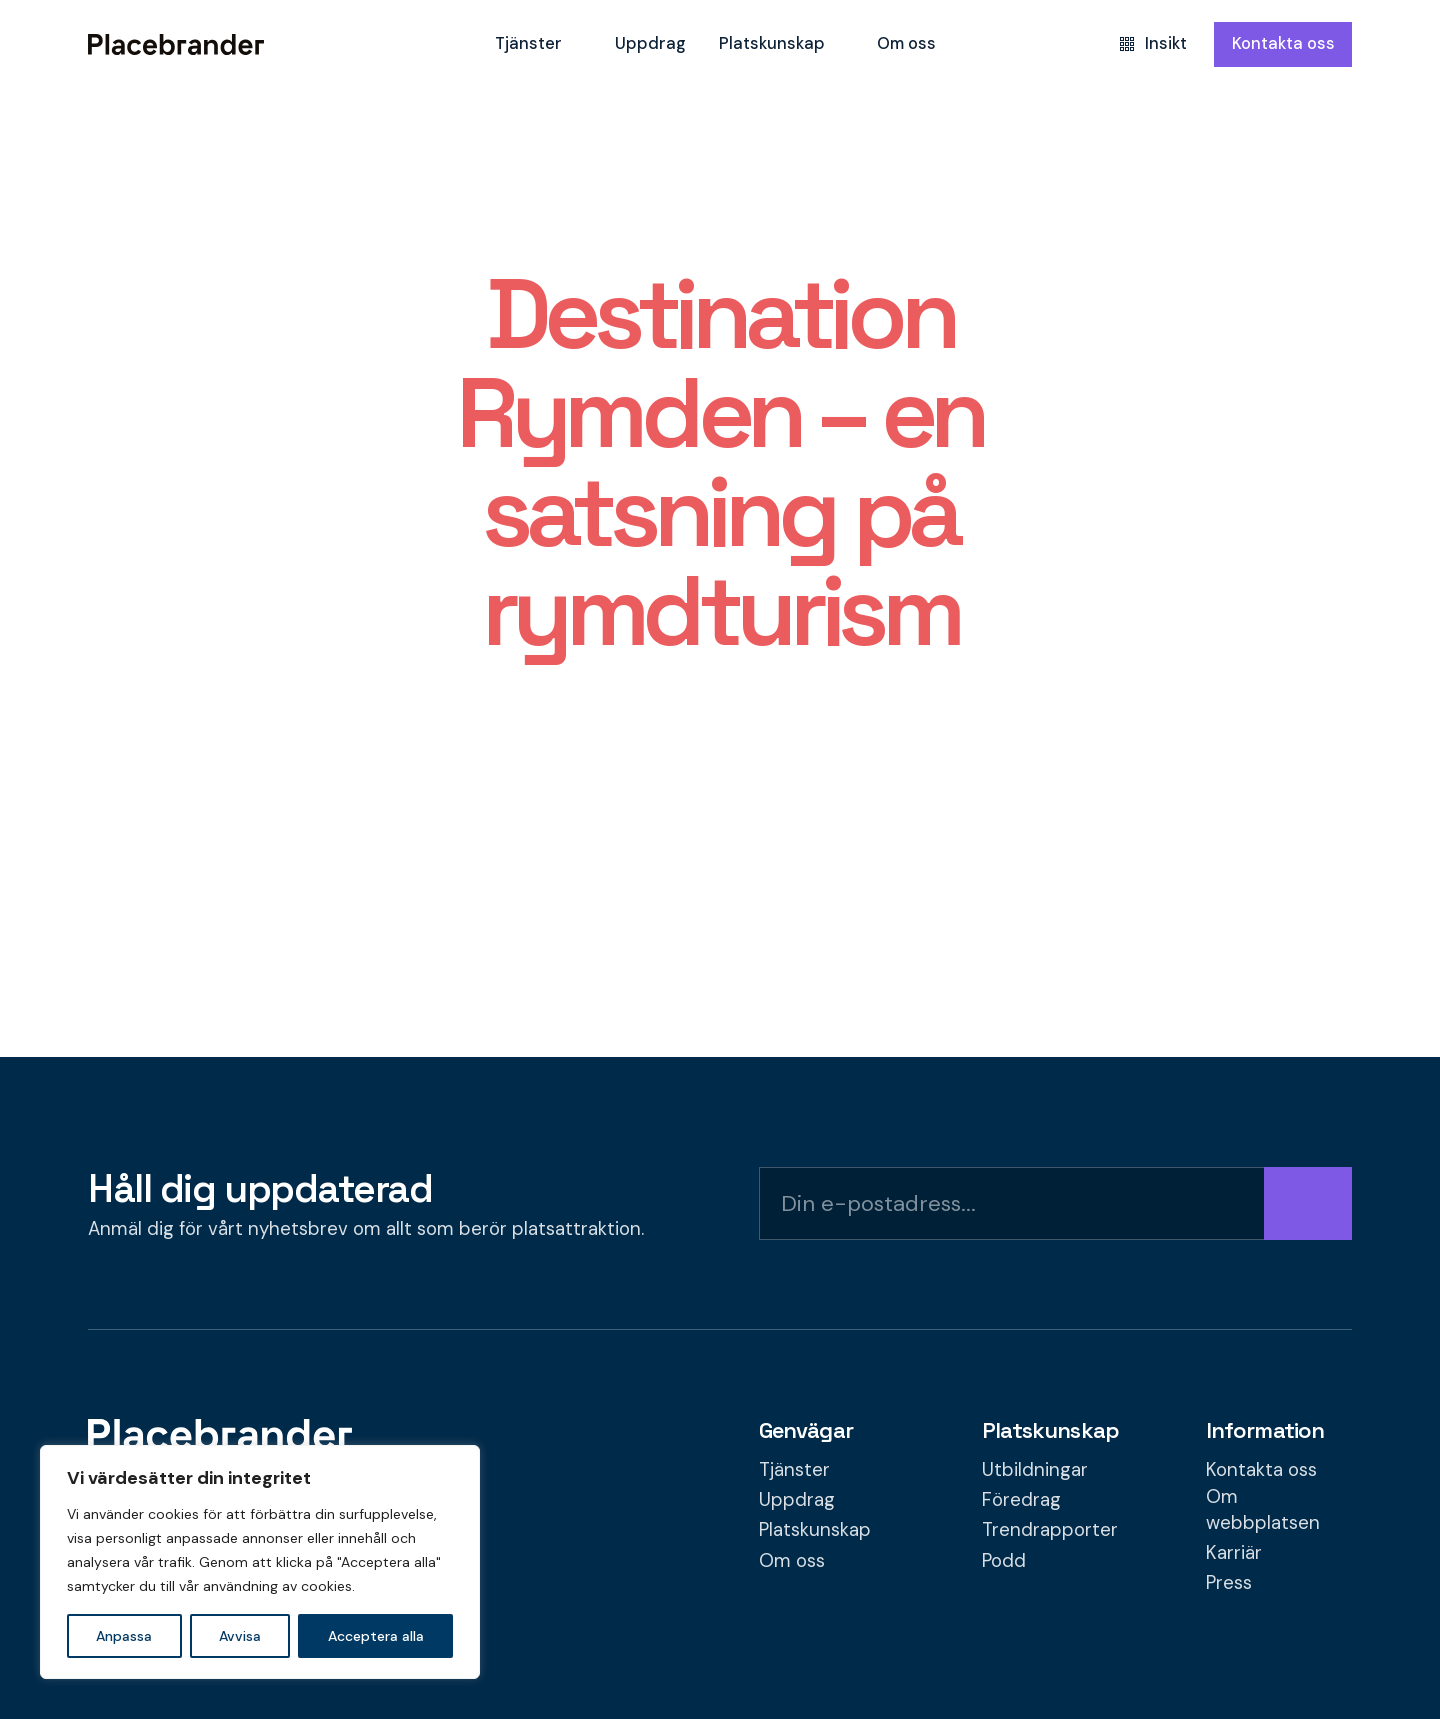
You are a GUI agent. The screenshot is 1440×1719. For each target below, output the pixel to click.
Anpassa (124, 1636)
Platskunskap (772, 43)
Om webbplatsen (1263, 1509)
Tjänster (528, 43)
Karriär (1234, 1552)
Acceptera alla (376, 1636)
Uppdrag (650, 43)
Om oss (906, 43)
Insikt (1153, 43)
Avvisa (240, 1636)
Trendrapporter (1050, 1529)
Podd (1004, 1560)
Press (1229, 1582)
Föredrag (1021, 1499)
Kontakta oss (1283, 43)
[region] (260, 1562)
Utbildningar (1035, 1469)
